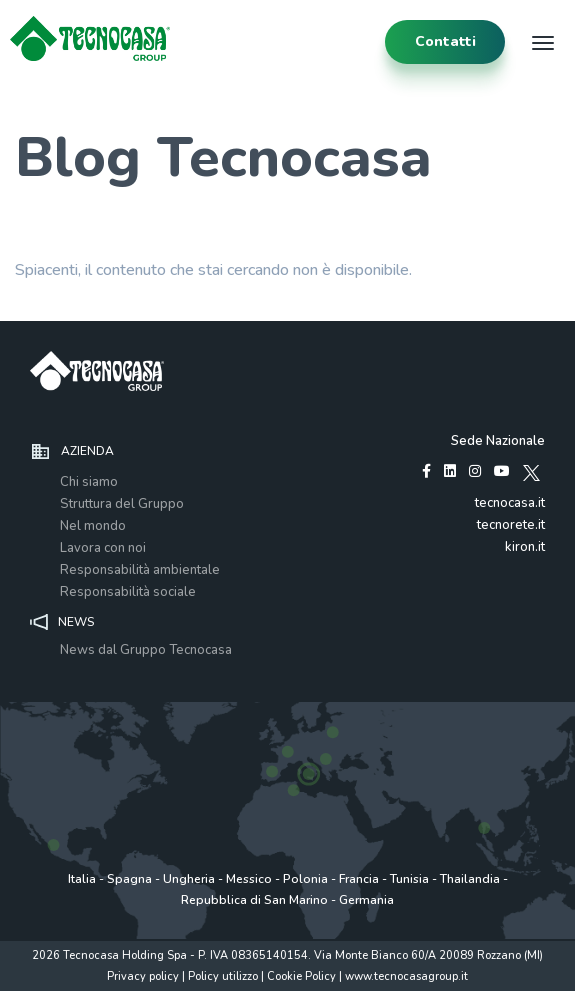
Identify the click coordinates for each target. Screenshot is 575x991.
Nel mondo (93, 526)
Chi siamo (89, 482)
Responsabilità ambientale (140, 570)
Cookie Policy (301, 976)
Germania (366, 900)
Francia (359, 879)
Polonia (305, 879)
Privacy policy (143, 976)
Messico (249, 879)
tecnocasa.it (510, 503)
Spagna (129, 879)
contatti (445, 41)
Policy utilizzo (223, 976)
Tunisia (409, 879)
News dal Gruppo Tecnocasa (146, 650)
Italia (82, 879)
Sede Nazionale (498, 441)
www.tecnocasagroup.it (406, 976)
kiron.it (525, 547)
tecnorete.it (511, 525)
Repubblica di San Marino (254, 900)
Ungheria (189, 879)
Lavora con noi (103, 548)
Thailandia (470, 879)
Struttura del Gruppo (122, 504)
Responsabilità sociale (128, 592)
